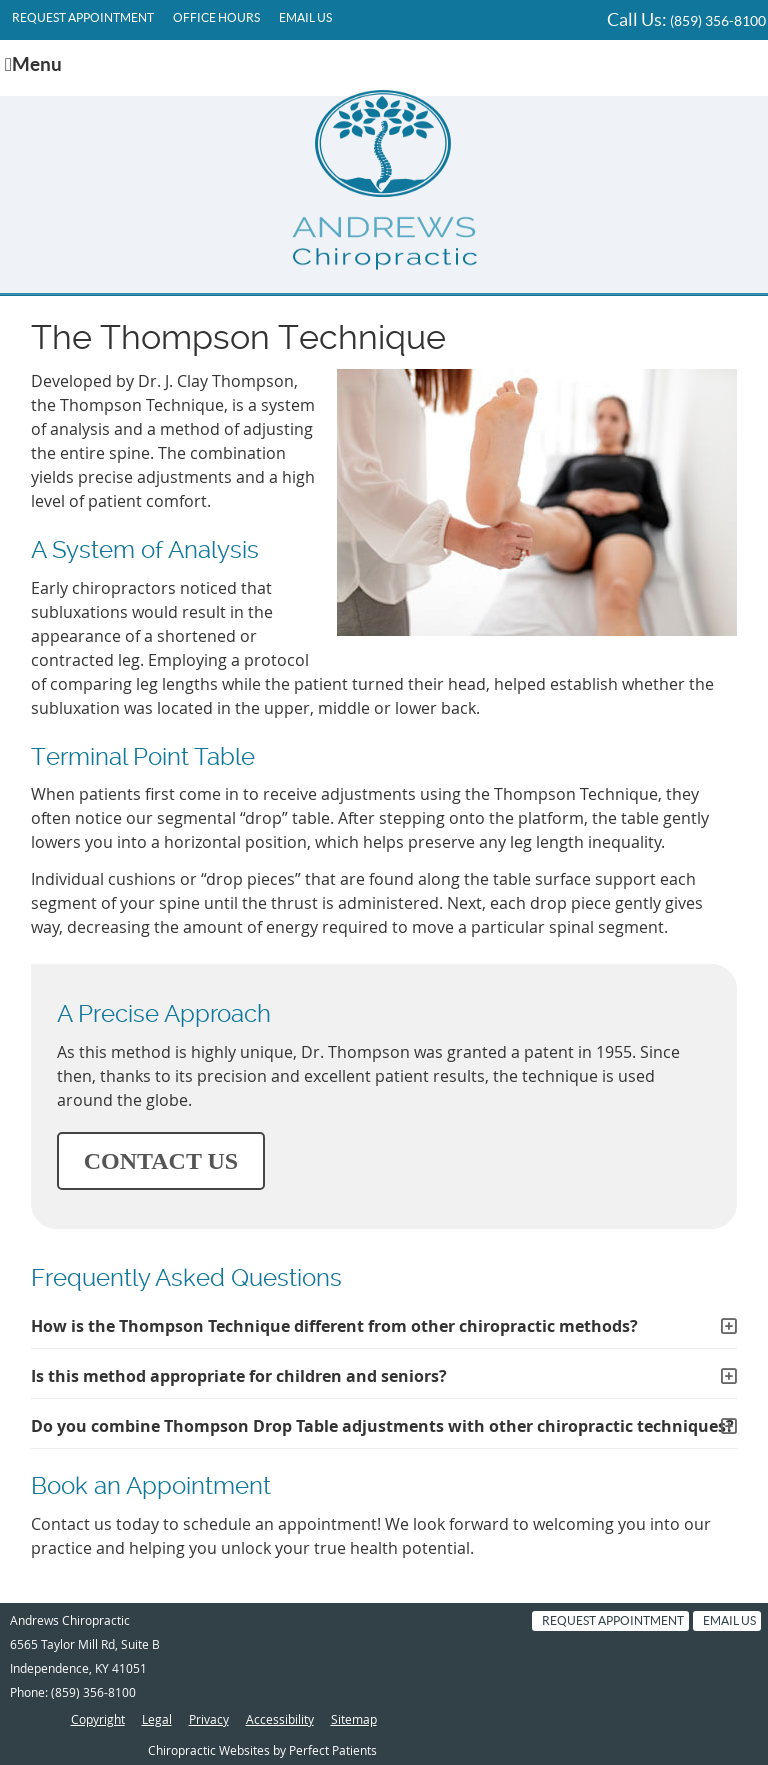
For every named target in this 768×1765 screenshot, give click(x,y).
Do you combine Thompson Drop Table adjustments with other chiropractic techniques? (382, 1426)
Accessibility (280, 1719)
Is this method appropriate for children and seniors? (239, 1376)
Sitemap (354, 1719)
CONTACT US (161, 1161)
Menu (33, 64)
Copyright (98, 1719)
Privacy (209, 1719)
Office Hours (216, 17)
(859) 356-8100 (718, 21)
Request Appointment (83, 17)
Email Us (305, 17)
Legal (157, 1719)
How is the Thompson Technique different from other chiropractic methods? (334, 1326)
